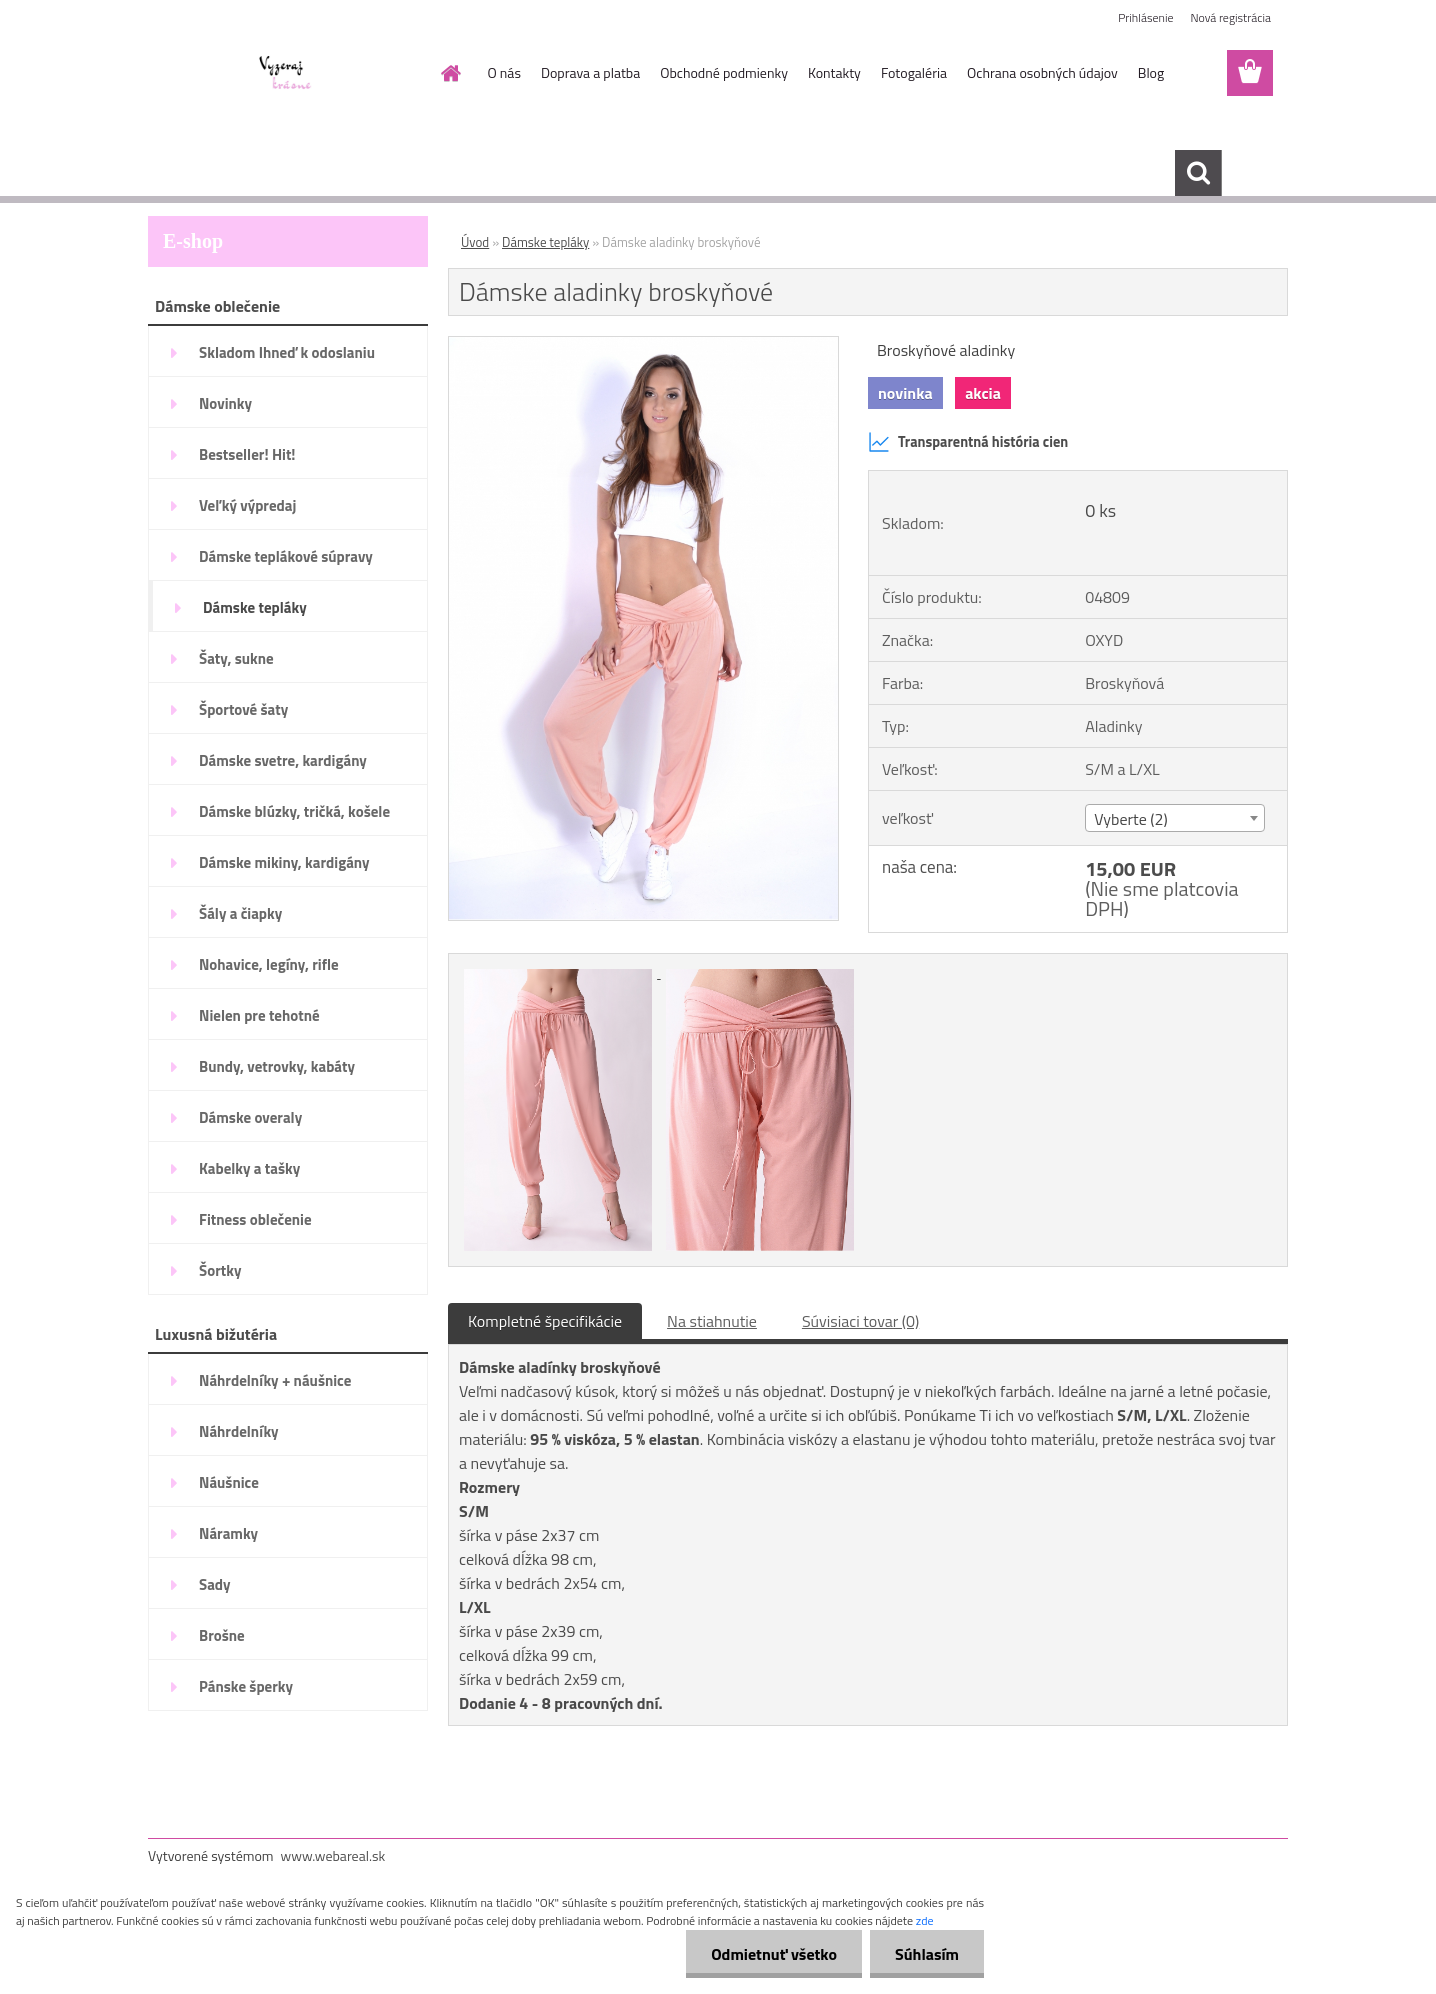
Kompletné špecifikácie (545, 1321)
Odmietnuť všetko (774, 1954)
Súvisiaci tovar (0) (860, 1321)
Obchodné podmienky (724, 72)
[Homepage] (450, 73)
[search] (1198, 173)
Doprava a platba (590, 72)
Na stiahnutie (712, 1321)
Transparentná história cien (968, 442)
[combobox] (1174, 818)
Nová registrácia (1230, 17)
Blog (1151, 72)
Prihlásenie (1145, 17)
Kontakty (834, 72)
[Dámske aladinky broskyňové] (643, 345)
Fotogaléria (914, 72)
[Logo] (285, 74)
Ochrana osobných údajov (1042, 72)
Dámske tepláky (545, 242)
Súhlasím (927, 1954)
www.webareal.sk (333, 1855)
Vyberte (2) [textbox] (1131, 819)
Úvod (475, 242)
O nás (504, 72)
